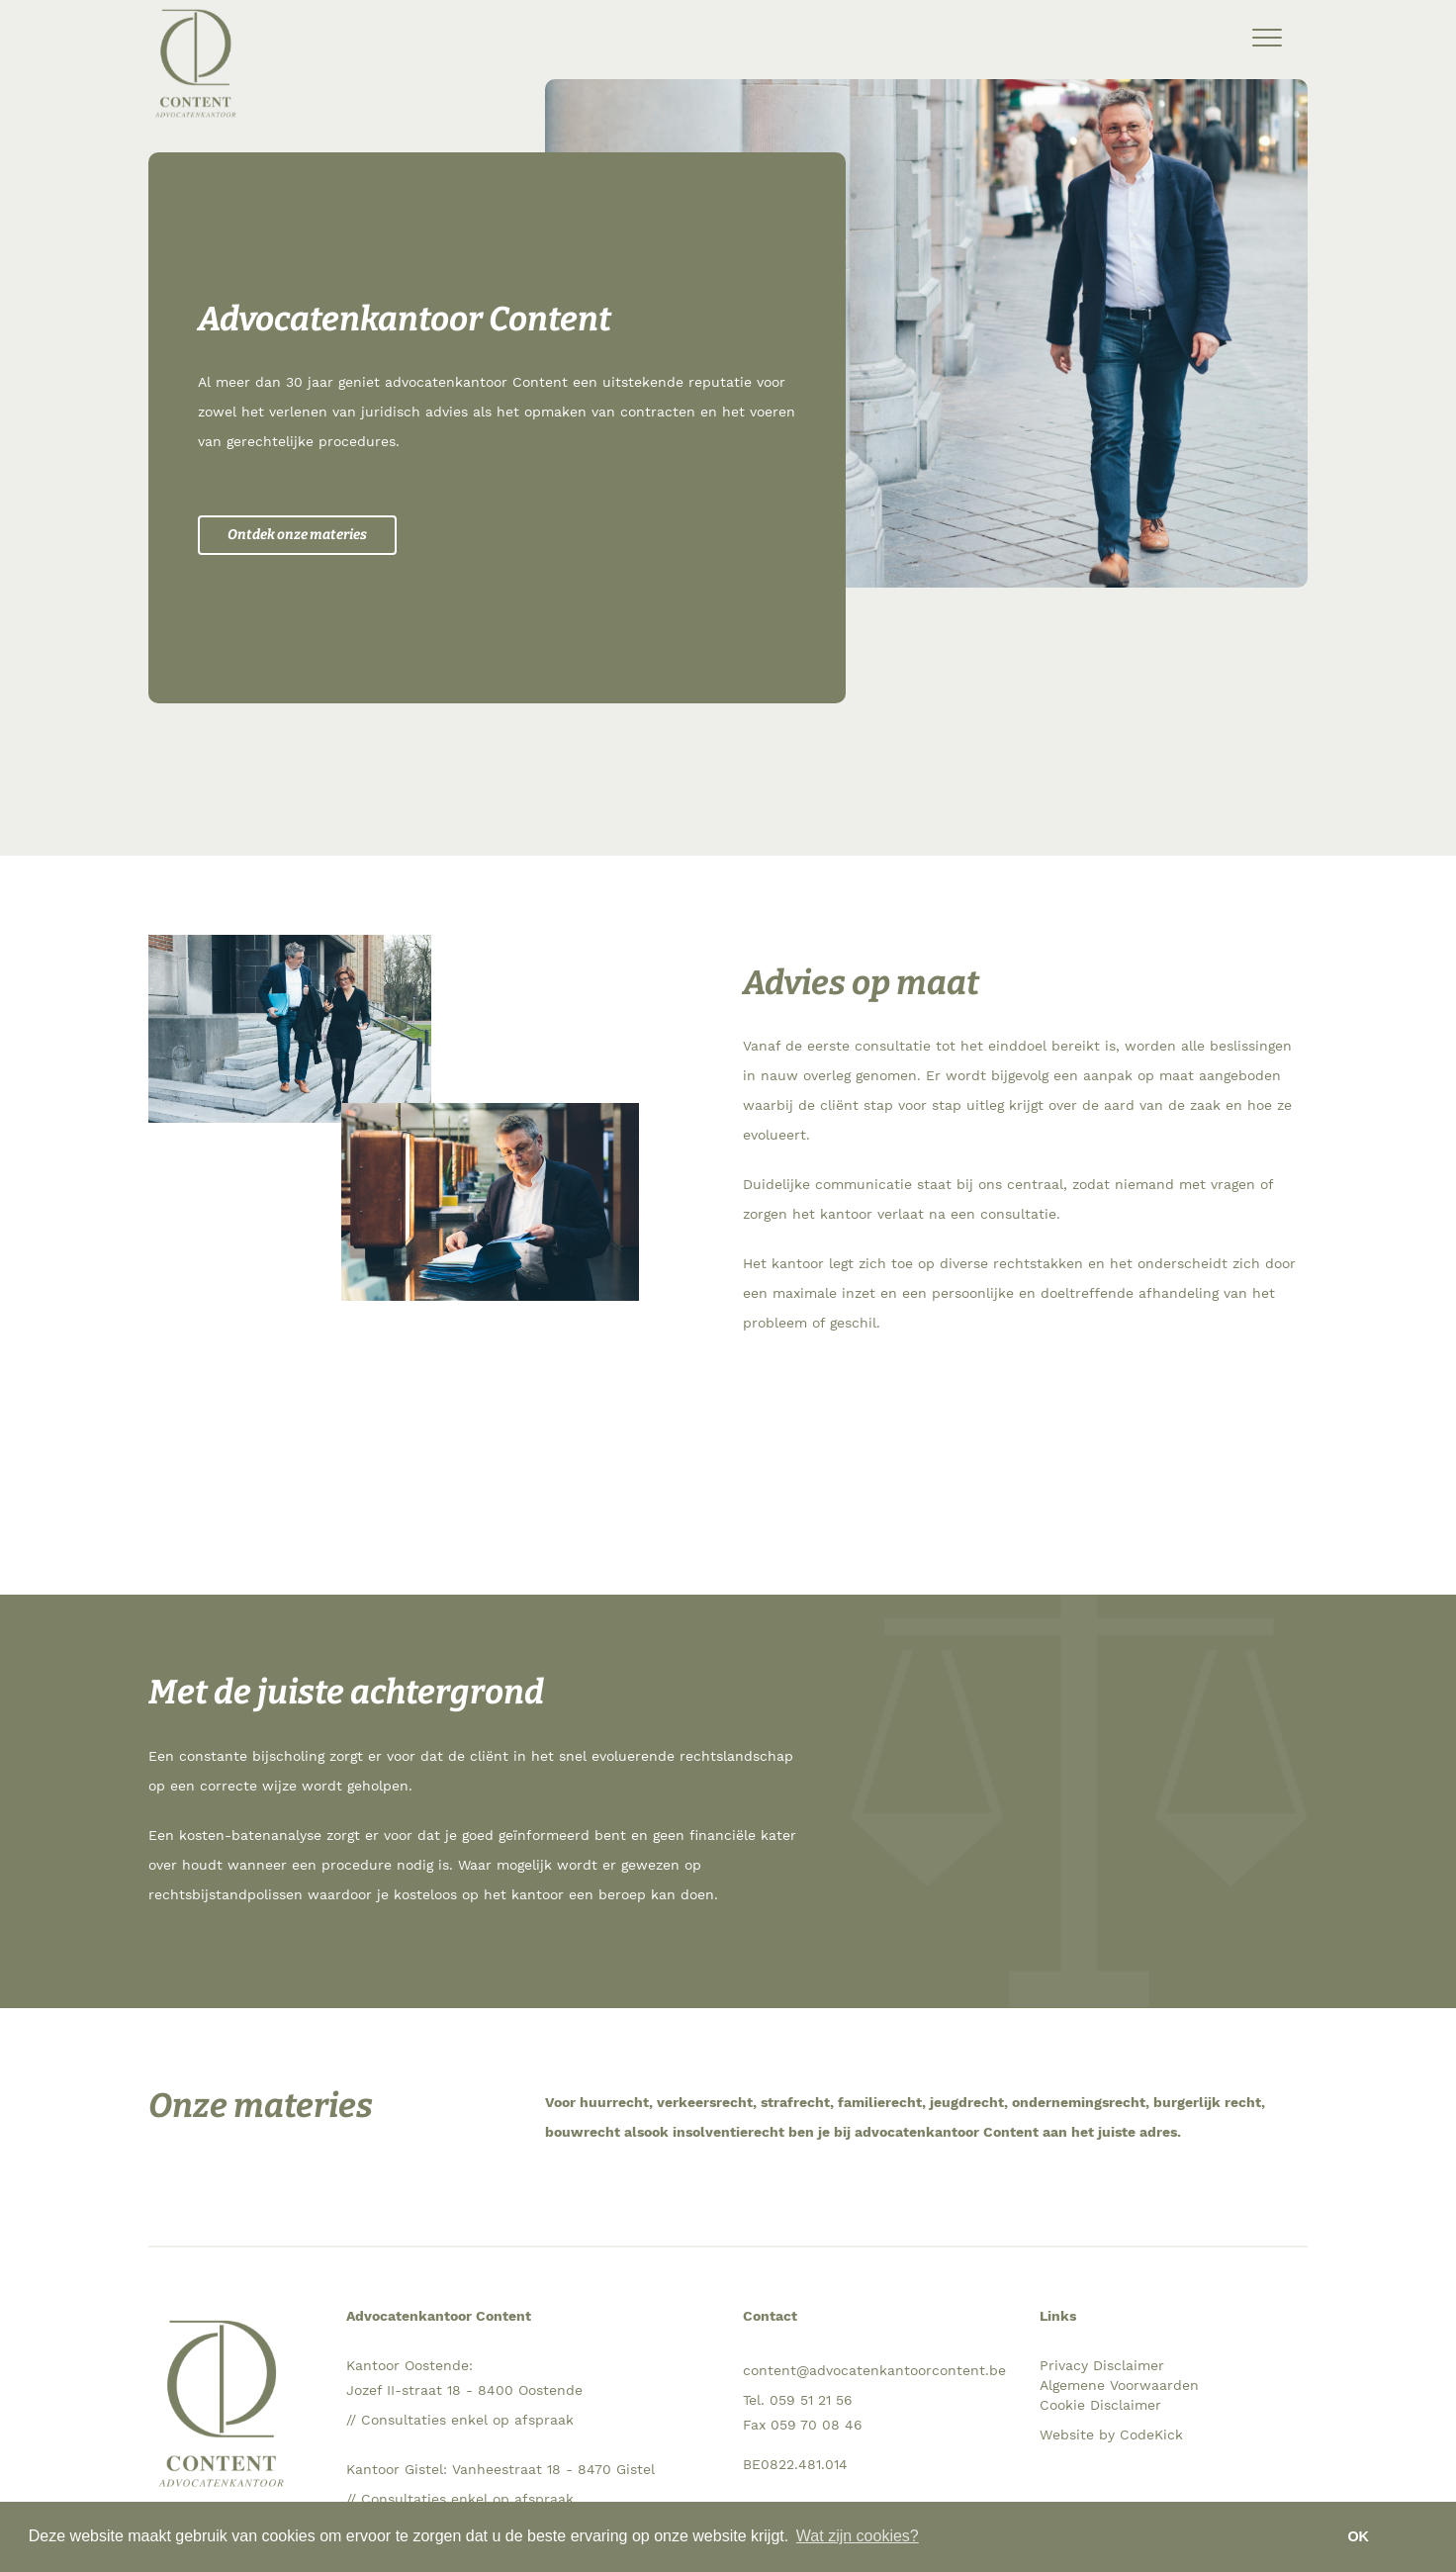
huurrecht (614, 2102)
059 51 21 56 (811, 2400)
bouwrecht (582, 2132)
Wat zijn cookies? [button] (857, 2535)
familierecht (880, 2102)
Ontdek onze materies (297, 534)
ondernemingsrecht (1078, 2102)
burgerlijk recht (1207, 2102)
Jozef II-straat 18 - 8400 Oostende (464, 2390)
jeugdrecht (967, 2102)
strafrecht (795, 2102)
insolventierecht (728, 2132)
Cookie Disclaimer (1100, 2405)
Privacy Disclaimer (1102, 2365)
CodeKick (1151, 2434)
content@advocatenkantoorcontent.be (874, 2370)
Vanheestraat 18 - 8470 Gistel (553, 2469)
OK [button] (1358, 2536)
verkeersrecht (705, 2102)
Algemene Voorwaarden (1119, 2385)
